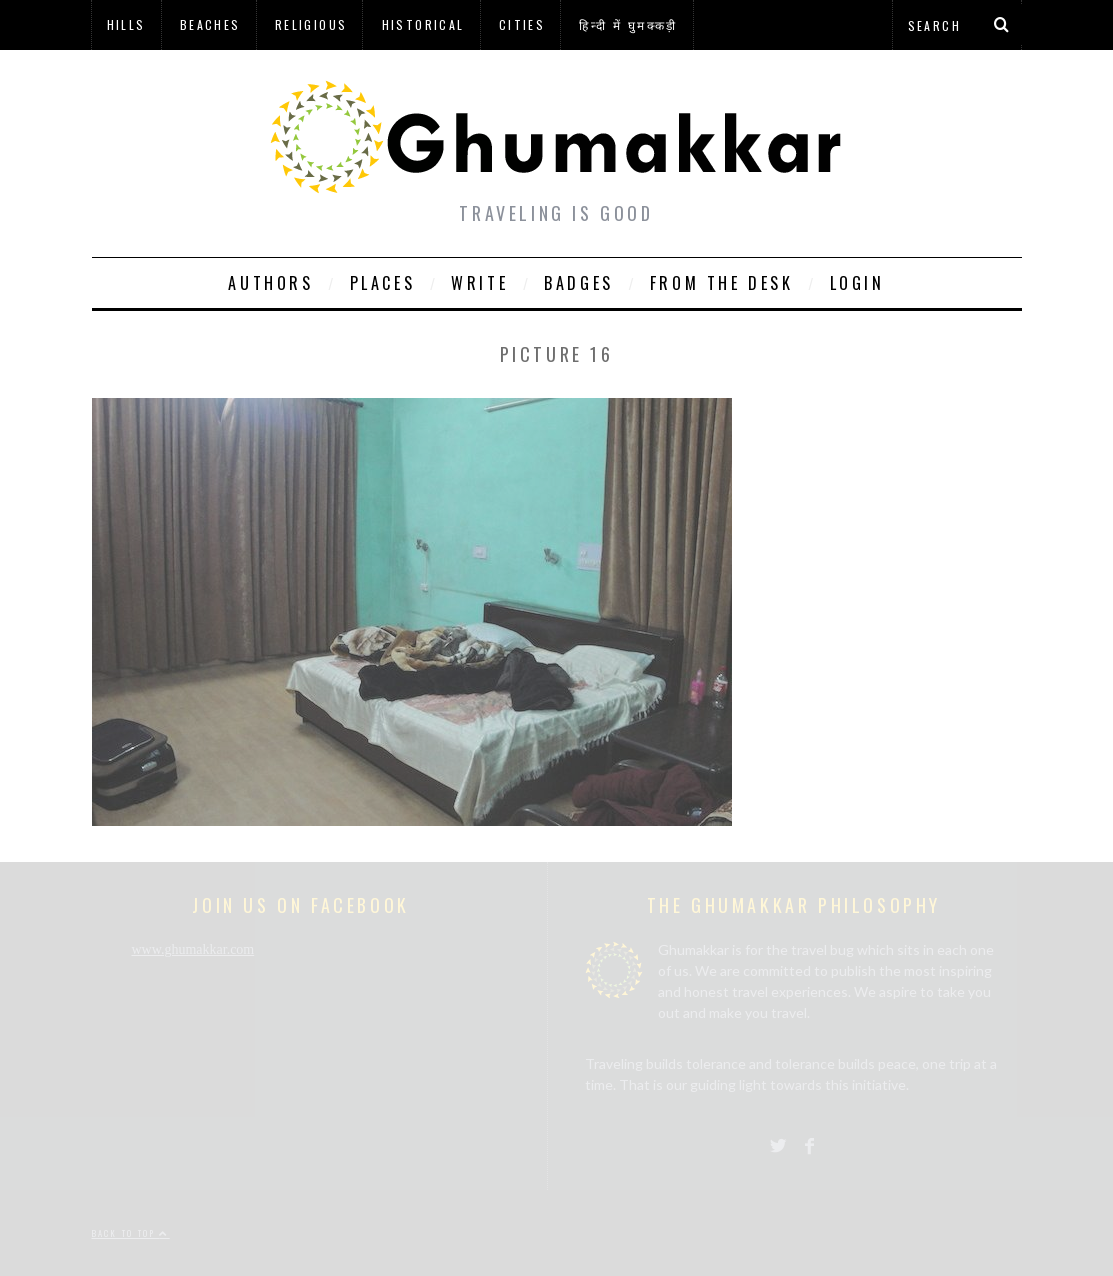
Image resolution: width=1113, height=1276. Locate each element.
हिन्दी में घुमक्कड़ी (628, 24)
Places (383, 283)
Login (857, 283)
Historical (423, 24)
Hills (126, 24)
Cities (522, 24)
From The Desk (722, 283)
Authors (270, 283)
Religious (311, 24)
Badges (579, 283)
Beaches (210, 24)
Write (479, 283)
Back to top (131, 1233)
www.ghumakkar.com (193, 949)
